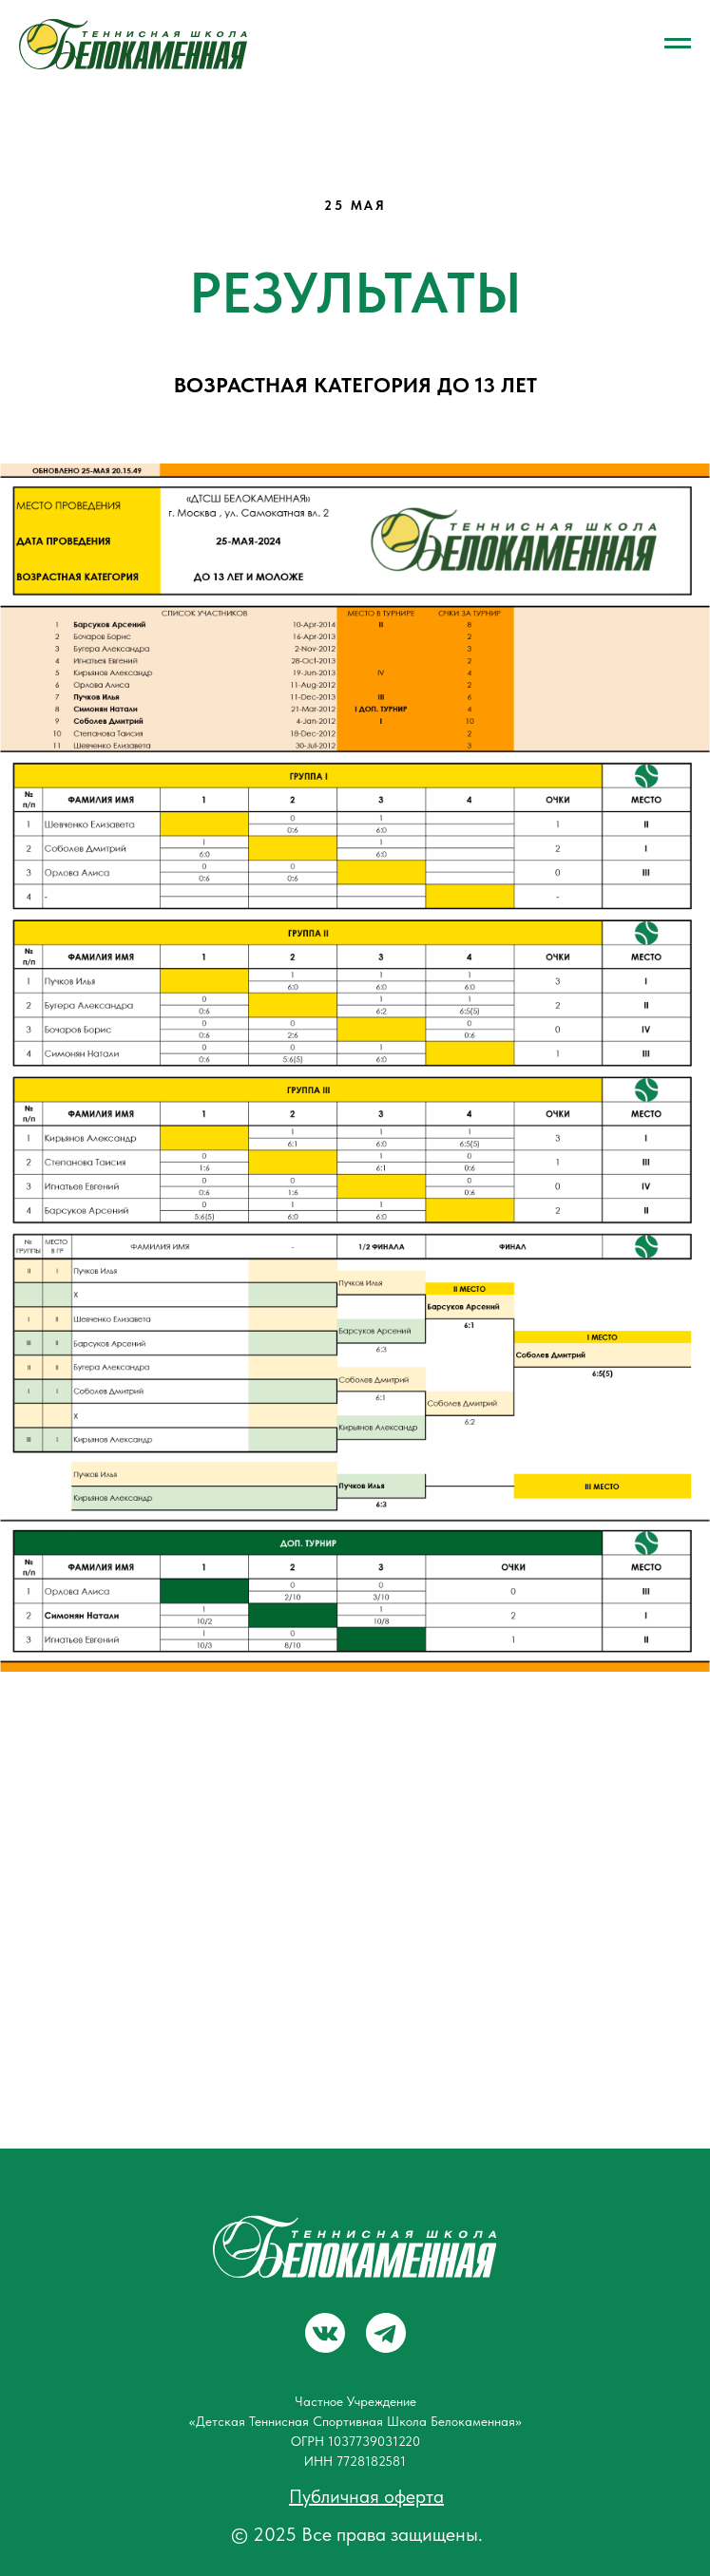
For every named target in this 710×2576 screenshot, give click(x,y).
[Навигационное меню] (677, 43)
